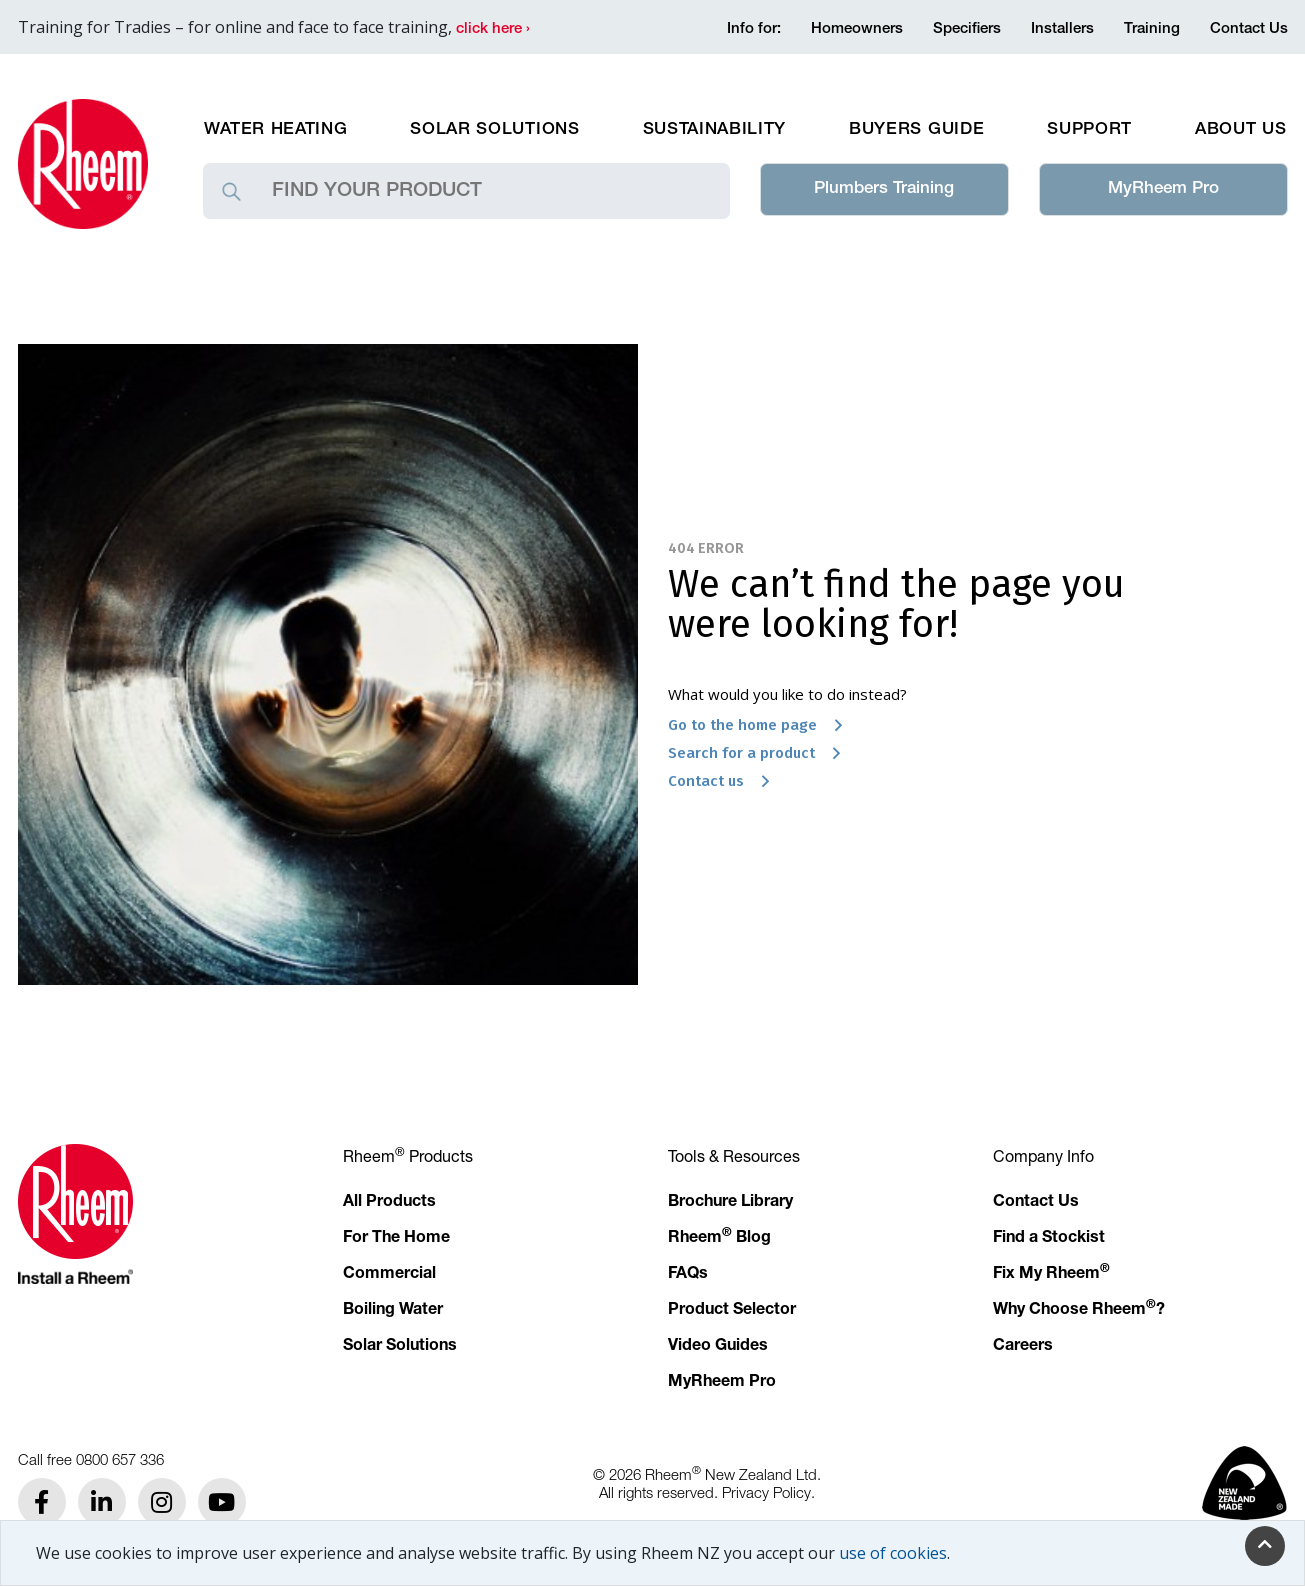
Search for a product (760, 753)
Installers (1062, 29)
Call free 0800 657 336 (91, 1459)
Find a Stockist (1049, 1239)
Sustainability (715, 130)
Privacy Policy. (768, 1492)
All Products (389, 1203)
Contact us (724, 781)
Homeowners (857, 29)
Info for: (754, 29)
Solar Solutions (494, 130)
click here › (493, 29)
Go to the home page (761, 725)
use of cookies (893, 1553)
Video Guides (718, 1347)
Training (1152, 29)
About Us (1240, 130)
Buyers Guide (916, 130)
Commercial (389, 1275)
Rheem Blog (719, 1239)
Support (1089, 130)
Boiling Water (393, 1311)
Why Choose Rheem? (1079, 1311)
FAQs (688, 1275)
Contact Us (1249, 29)
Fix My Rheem (1051, 1275)
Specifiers (967, 29)
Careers (1023, 1347)
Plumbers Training (884, 189)
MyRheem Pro (1163, 189)
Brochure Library (730, 1203)
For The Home (396, 1239)
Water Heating (276, 130)
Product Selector (732, 1311)
